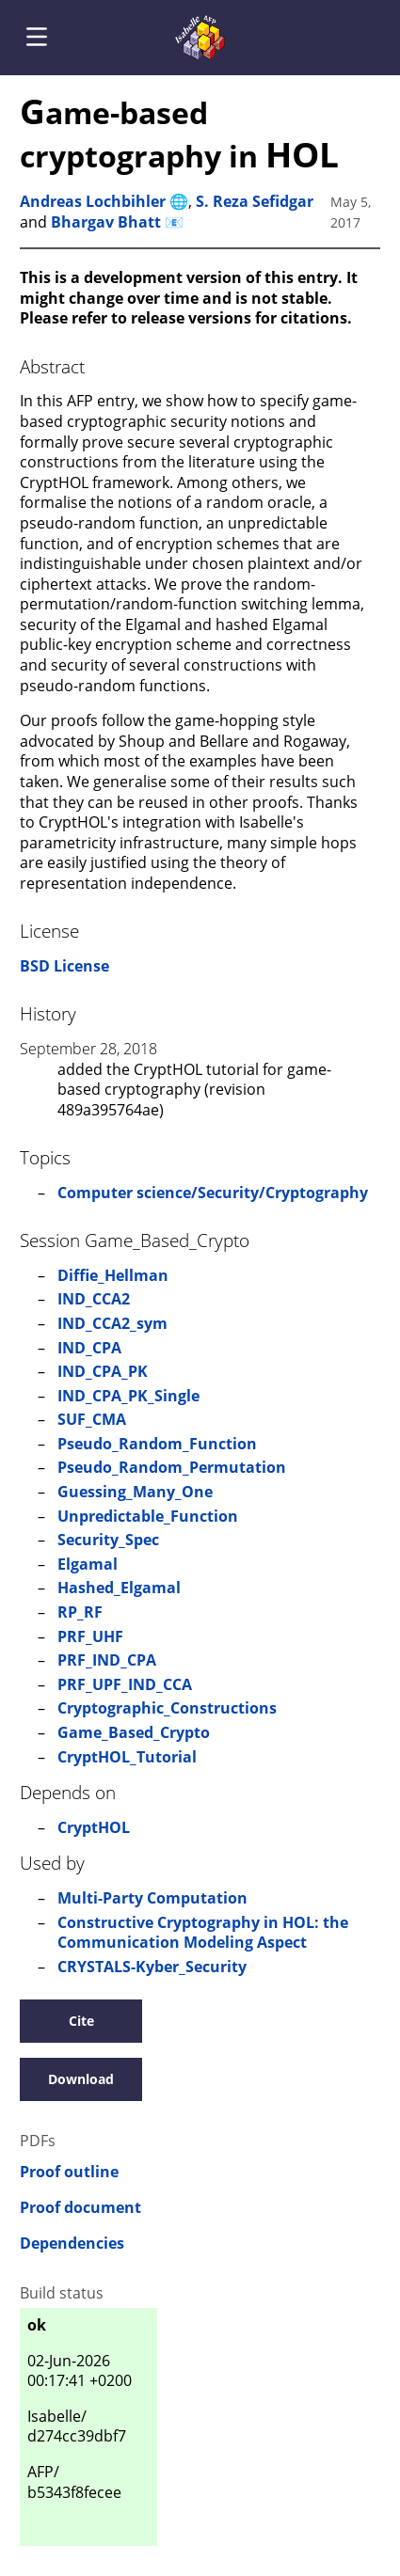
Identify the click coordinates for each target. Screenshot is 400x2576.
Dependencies (72, 2243)
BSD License (64, 966)
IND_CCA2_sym (112, 1323)
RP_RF (80, 1612)
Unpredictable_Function (147, 1516)
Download (81, 2079)
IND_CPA (89, 1347)
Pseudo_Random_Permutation (171, 1467)
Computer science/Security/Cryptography (212, 1192)
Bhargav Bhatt (106, 222)
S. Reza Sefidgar (254, 201)
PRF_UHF (90, 1636)
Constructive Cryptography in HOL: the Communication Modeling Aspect (202, 1932)
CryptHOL (93, 1827)
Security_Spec (108, 1539)
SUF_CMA (91, 1419)
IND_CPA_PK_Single (128, 1395)
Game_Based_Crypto (133, 1732)
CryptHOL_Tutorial (127, 1756)
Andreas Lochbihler (93, 201)
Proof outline (69, 2172)
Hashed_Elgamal (119, 1587)
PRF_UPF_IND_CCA (124, 1684)
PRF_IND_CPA (106, 1660)
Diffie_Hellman (112, 1275)
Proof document (80, 2208)
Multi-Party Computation (152, 1898)
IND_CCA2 (93, 1298)
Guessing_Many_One (135, 1491)
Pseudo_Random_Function (157, 1443)
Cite (81, 2021)
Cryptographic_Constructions (167, 1708)
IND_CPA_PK (102, 1371)
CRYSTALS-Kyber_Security (152, 1966)
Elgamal (87, 1564)
